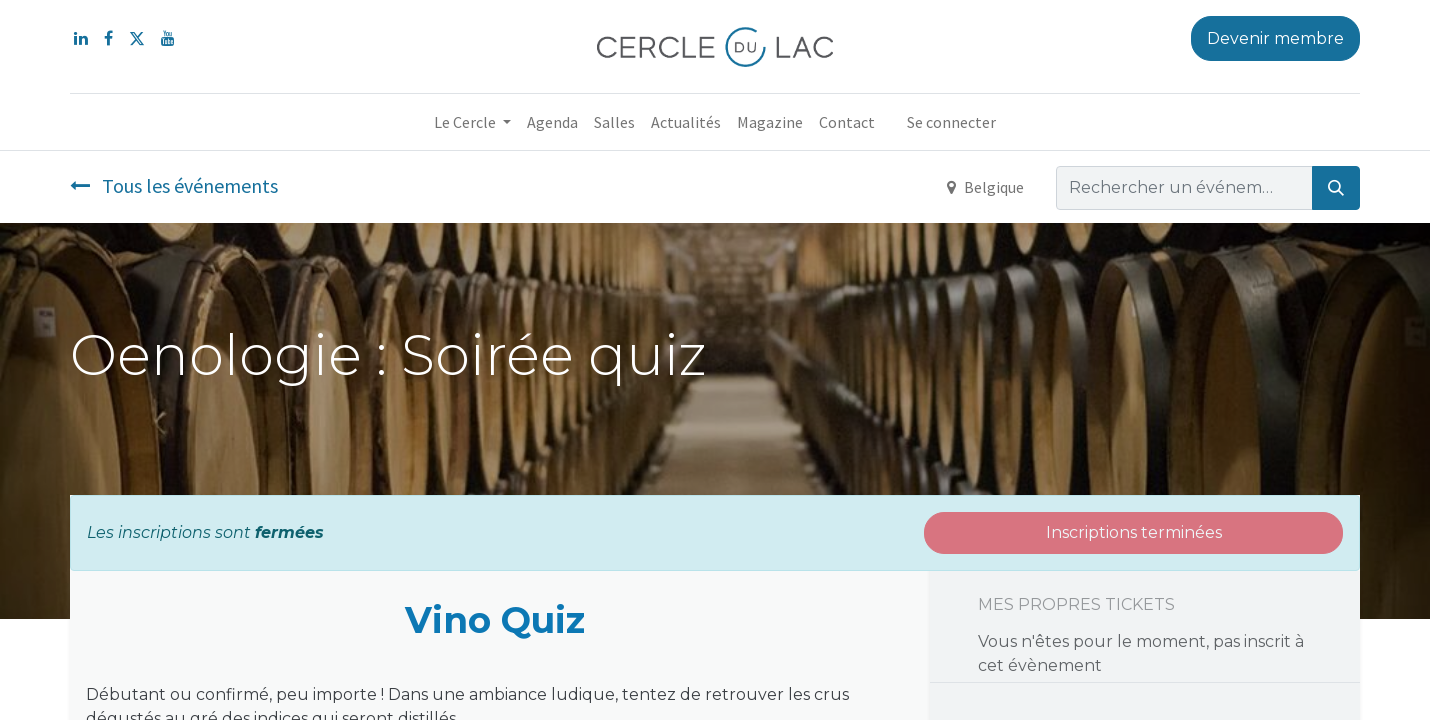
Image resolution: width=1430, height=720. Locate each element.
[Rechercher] (1336, 188)
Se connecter (951, 122)
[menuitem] (552, 122)
